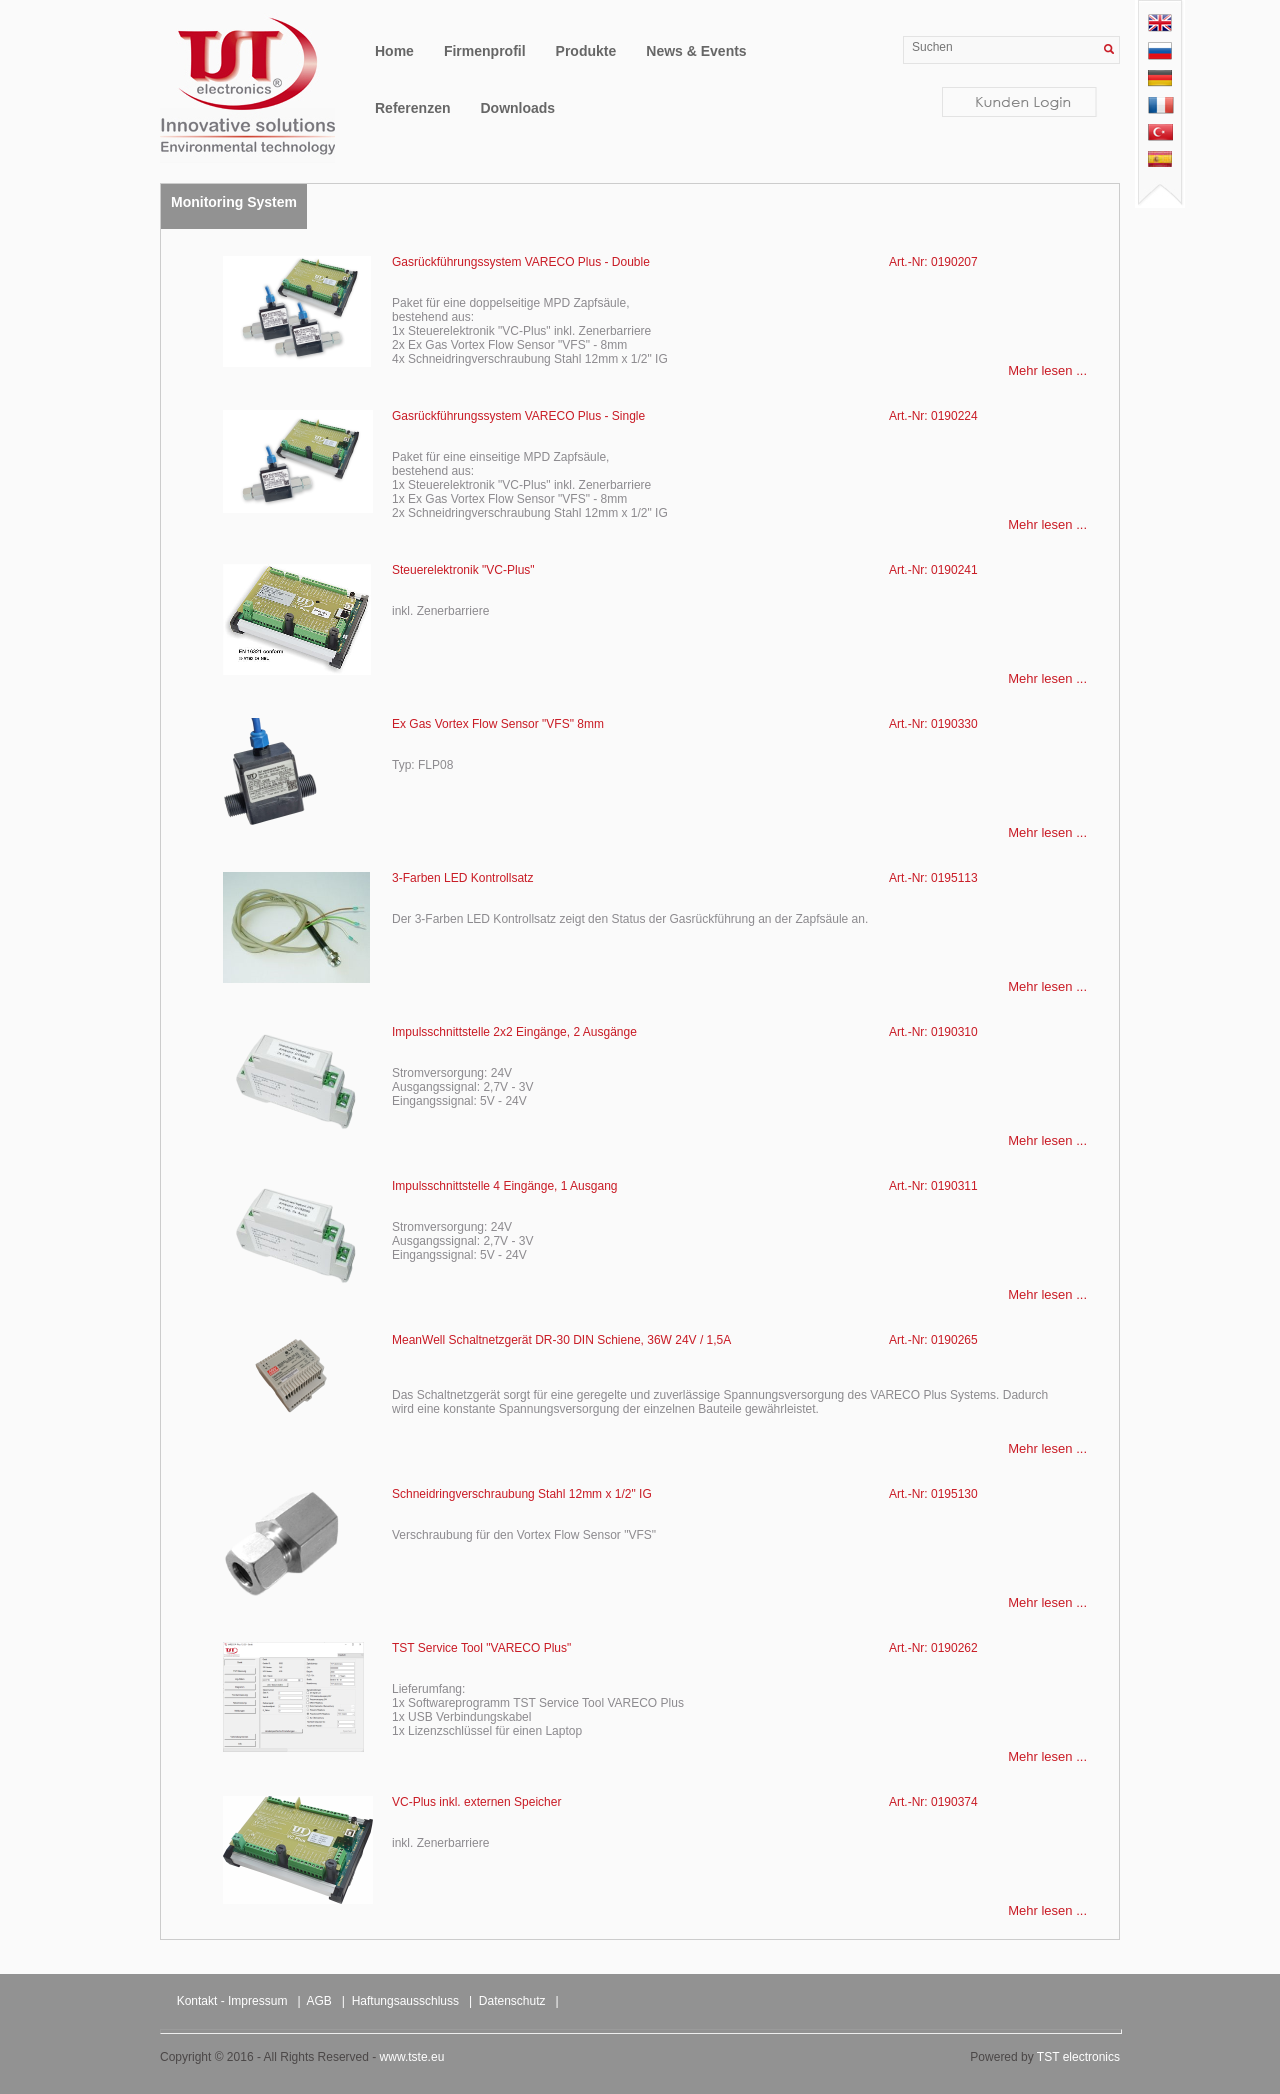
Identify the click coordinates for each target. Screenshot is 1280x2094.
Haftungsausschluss (405, 2001)
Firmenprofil (485, 51)
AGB (319, 2001)
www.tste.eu (412, 2057)
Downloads (517, 108)
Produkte (586, 51)
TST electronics (1078, 2057)
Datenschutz (512, 2001)
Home (394, 51)
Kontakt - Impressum (232, 2001)
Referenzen (412, 108)
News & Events (696, 51)
